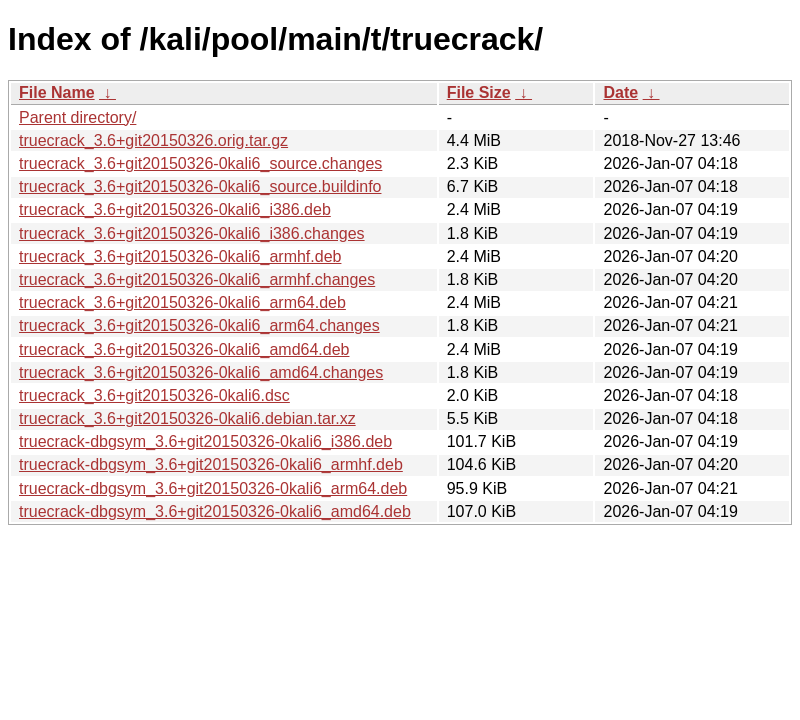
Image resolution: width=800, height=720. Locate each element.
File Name (57, 92)
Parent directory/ (77, 117)
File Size (479, 92)
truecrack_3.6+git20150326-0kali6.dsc (154, 395)
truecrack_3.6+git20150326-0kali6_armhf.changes (197, 279)
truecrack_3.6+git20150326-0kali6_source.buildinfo (200, 186)
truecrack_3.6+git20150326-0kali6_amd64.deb (184, 349)
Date (620, 92)
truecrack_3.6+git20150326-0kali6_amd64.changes (201, 372)
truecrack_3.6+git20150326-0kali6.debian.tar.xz (187, 418)
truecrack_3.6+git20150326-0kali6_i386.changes (192, 233)
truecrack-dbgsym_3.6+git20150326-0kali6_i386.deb (205, 441)
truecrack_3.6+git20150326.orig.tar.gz (153, 140)
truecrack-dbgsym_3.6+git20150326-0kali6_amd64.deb (215, 511)
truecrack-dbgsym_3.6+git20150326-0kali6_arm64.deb (213, 488)
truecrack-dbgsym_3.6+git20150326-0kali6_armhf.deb (211, 464)
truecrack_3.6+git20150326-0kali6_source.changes (200, 163)
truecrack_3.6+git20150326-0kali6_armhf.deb (180, 256)
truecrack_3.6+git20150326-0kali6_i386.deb (175, 209)
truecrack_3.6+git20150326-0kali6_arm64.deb (182, 302)
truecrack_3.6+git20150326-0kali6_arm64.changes (199, 325)
